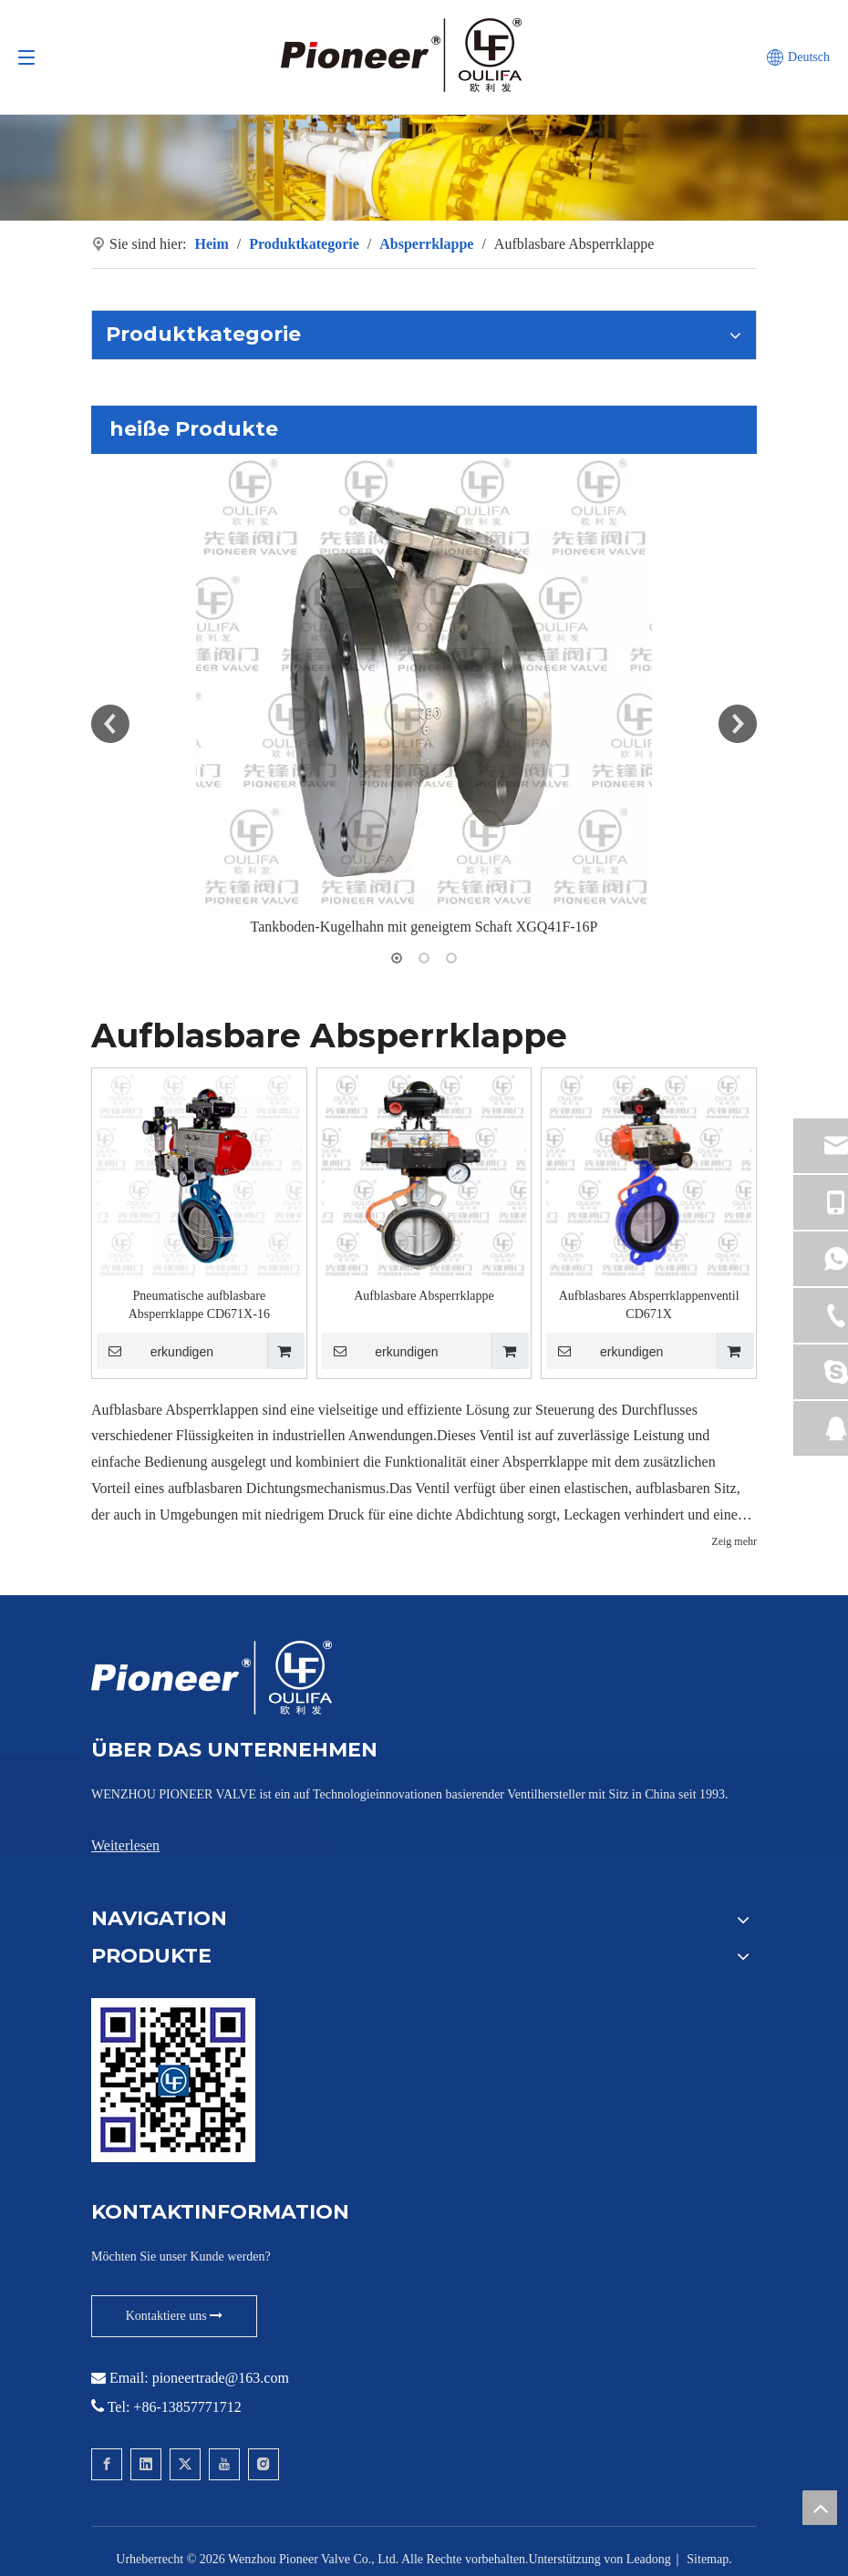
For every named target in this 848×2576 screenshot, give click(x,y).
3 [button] (451, 958)
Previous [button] (110, 724)
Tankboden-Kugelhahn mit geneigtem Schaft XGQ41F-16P (423, 926)
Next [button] (738, 724)
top (819, 2507)
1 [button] (397, 958)
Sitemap (708, 2559)
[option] (424, 697)
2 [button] (424, 958)
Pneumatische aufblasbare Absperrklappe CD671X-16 (199, 1305)
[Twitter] (185, 2464)
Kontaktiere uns (174, 2316)
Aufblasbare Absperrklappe (424, 1296)
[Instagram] (263, 2464)
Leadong (648, 2559)
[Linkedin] (145, 2464)
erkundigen (155, 1351)
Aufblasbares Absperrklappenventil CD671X (649, 1305)
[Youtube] (224, 2464)
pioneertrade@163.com (220, 2377)
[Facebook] (106, 2464)
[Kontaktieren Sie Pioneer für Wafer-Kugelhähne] (173, 2080)
